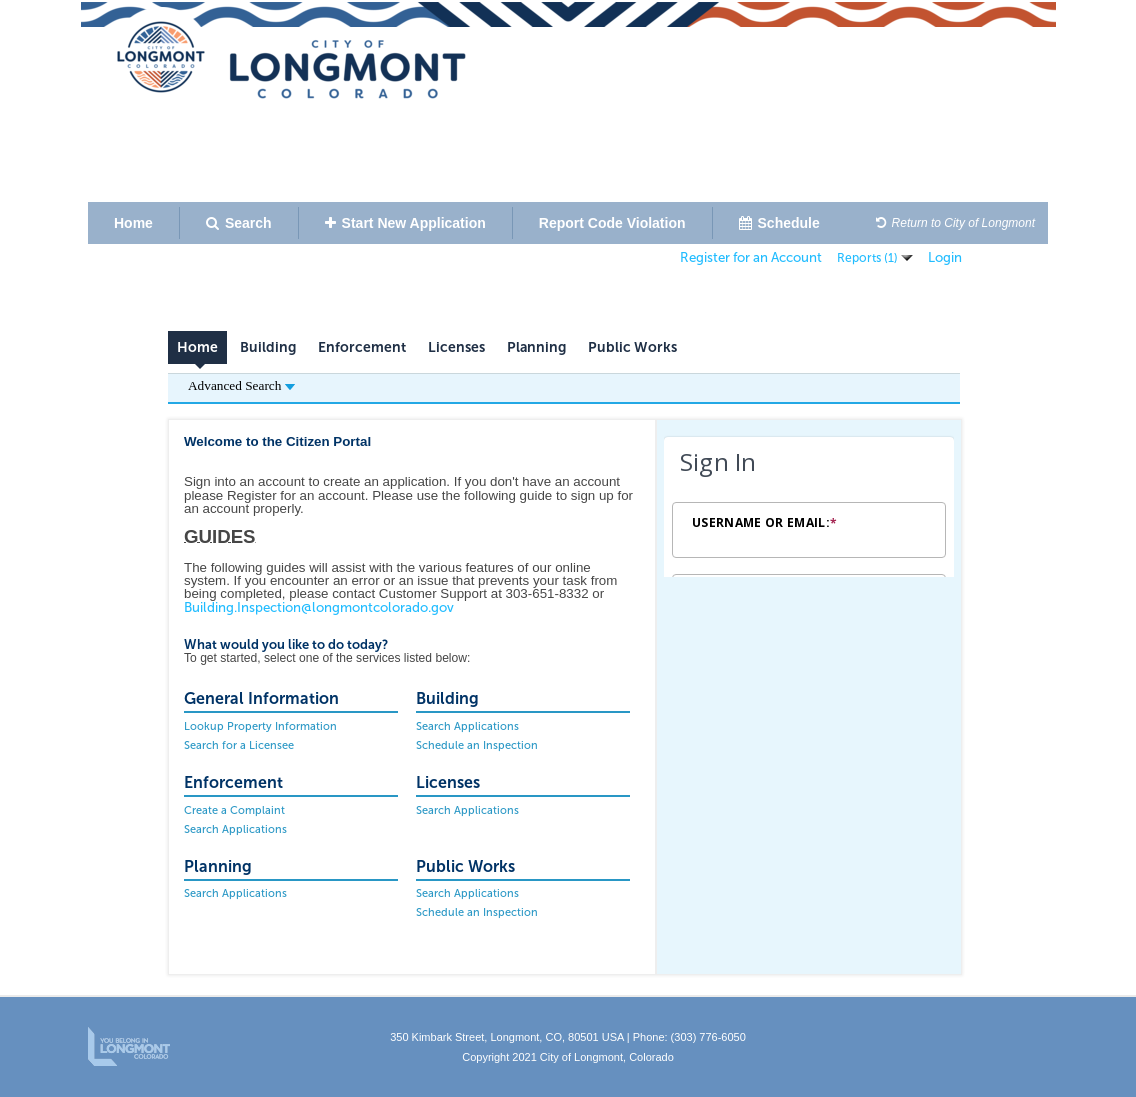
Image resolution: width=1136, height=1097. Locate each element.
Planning (536, 347)
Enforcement (362, 347)
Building (268, 347)
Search (239, 223)
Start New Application (405, 223)
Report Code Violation (612, 223)
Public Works (632, 347)
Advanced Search (241, 385)
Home (133, 223)
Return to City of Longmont (955, 223)
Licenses (456, 347)
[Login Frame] (809, 507)
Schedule (779, 223)
